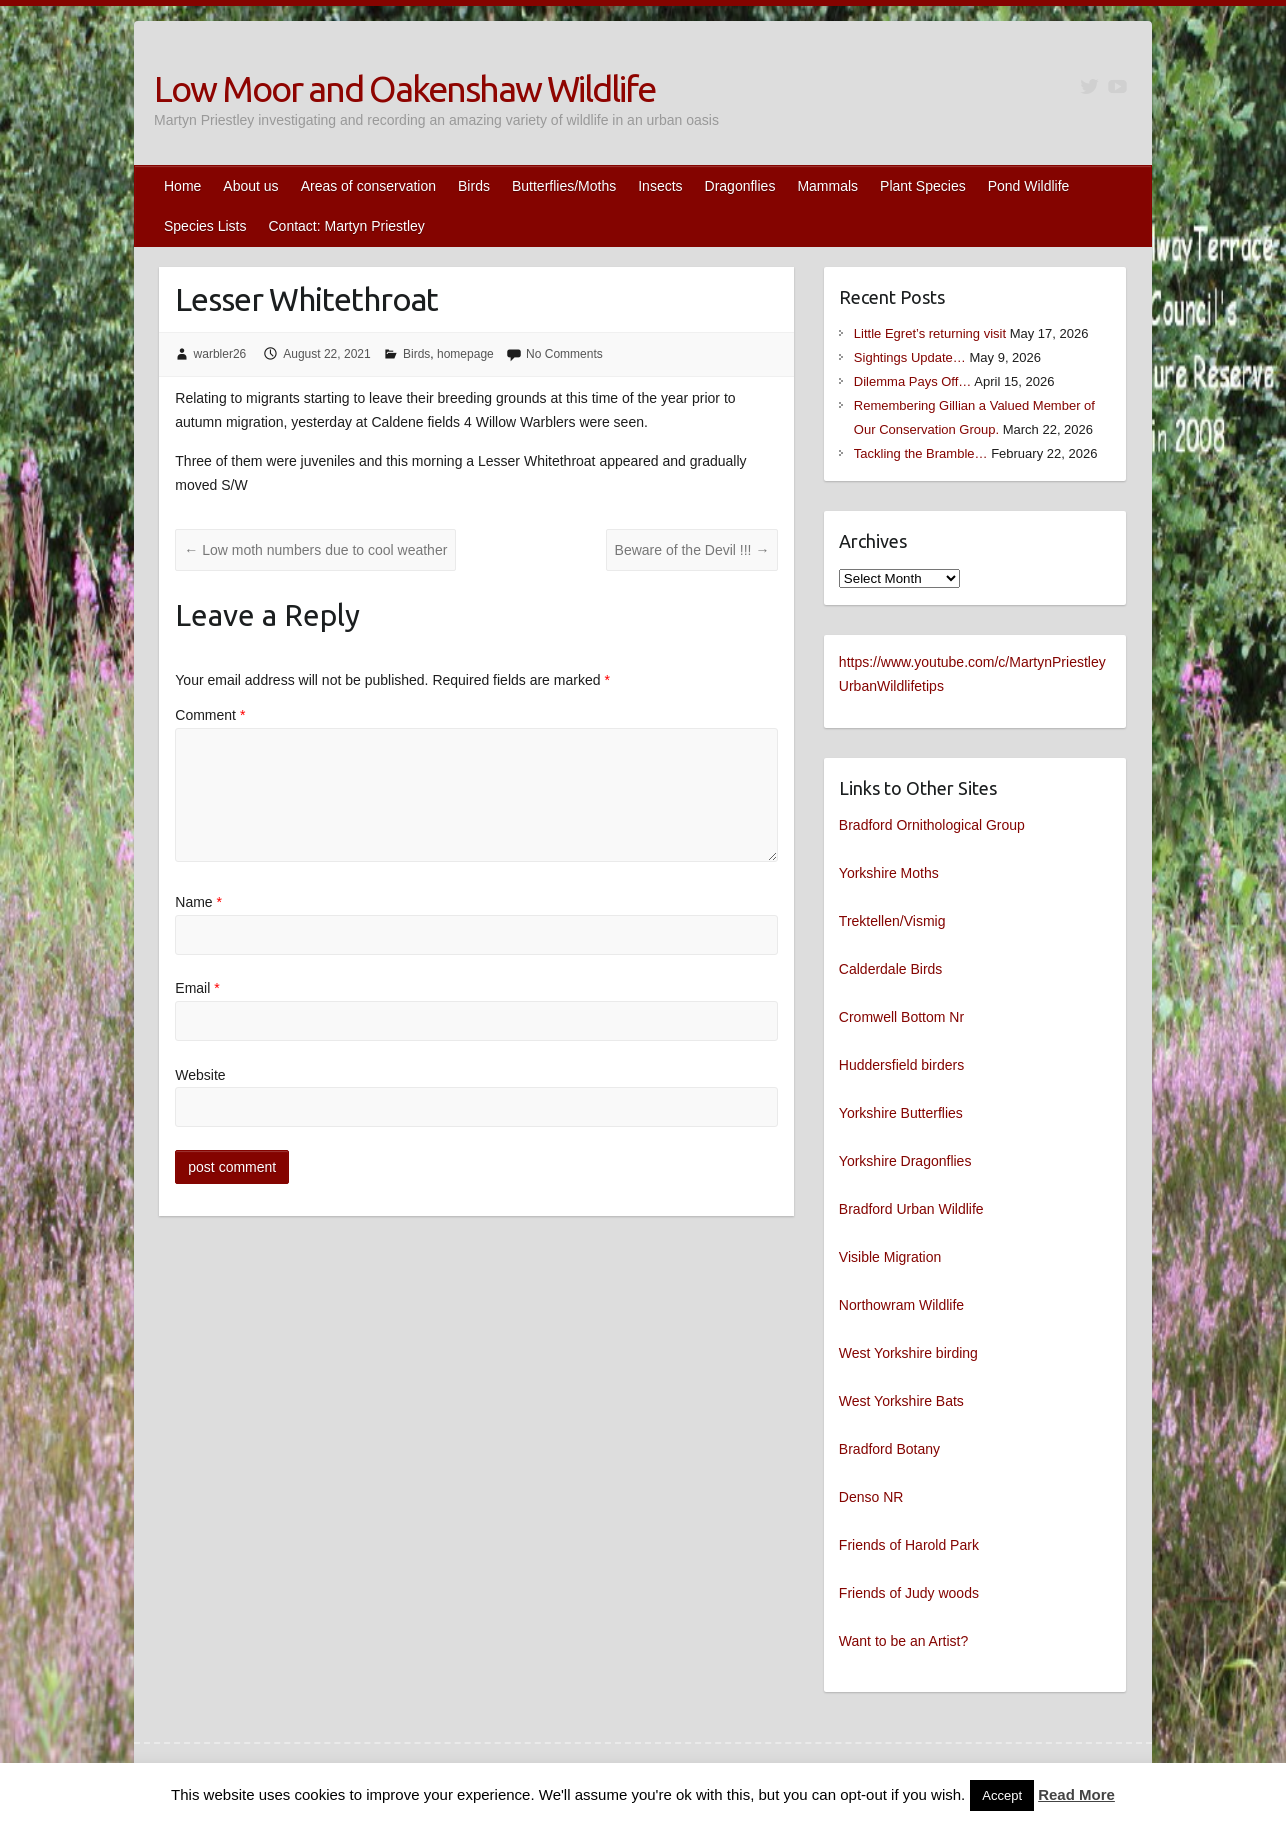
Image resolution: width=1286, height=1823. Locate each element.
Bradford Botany (889, 1449)
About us (250, 186)
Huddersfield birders (901, 1065)
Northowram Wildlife (901, 1305)
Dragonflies (740, 186)
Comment (210, 715)
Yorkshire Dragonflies (905, 1161)
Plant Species (923, 186)
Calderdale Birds (891, 969)
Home (182, 186)
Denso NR (871, 1497)
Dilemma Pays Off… (913, 381)
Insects (660, 186)
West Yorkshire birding (908, 1353)
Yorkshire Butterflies (901, 1113)
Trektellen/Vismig (892, 921)
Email (197, 988)
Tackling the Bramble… (921, 453)
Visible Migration (890, 1257)
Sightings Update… (910, 357)
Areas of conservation (368, 186)
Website (200, 1075)
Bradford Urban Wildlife (911, 1209)
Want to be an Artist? (903, 1641)
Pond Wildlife (1029, 186)
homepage (465, 354)
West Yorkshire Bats (901, 1401)
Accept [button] (1002, 1795)
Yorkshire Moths (889, 873)
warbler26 (220, 354)
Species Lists (205, 226)
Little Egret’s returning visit (930, 333)
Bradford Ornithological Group (932, 825)
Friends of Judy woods (909, 1593)
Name (198, 902)
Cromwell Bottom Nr (901, 1017)
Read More (1076, 1794)
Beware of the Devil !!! (692, 550)
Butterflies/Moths (564, 186)
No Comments (564, 354)
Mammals (827, 186)
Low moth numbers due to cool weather (315, 550)
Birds (474, 186)
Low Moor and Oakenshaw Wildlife (404, 88)
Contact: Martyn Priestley (346, 226)
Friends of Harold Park (909, 1545)
